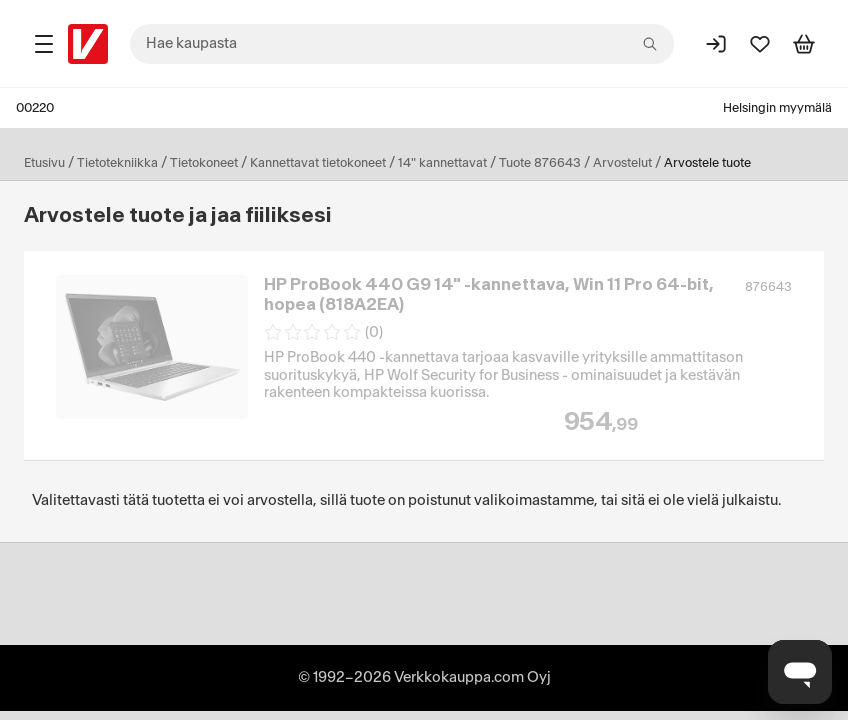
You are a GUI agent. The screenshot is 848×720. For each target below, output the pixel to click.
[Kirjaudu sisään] (716, 44)
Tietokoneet (204, 163)
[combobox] (402, 44)
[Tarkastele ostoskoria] (804, 44)
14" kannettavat (442, 163)
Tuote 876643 (540, 163)
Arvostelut (622, 163)
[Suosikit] (760, 44)
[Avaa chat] (800, 672)
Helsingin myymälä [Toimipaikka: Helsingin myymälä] (777, 108)
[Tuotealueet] (44, 44)
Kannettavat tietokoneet (318, 163)
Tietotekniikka (117, 163)
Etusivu (44, 163)
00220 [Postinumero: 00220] (35, 108)
